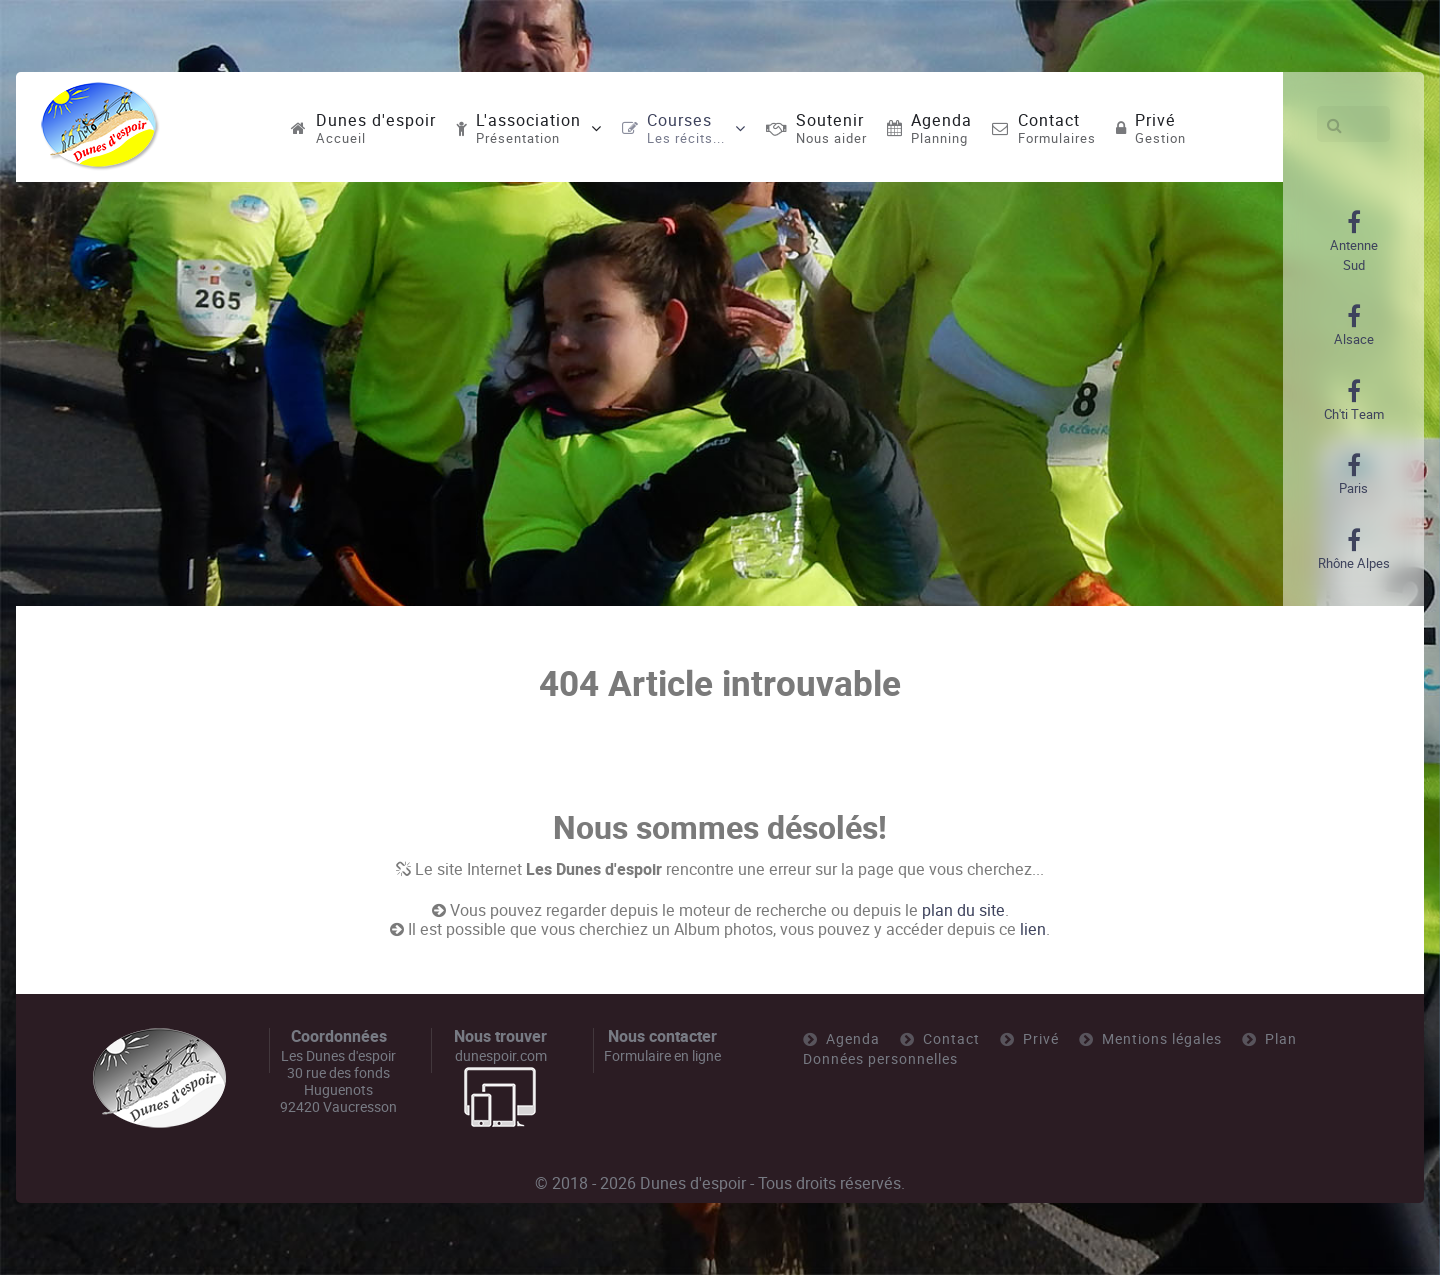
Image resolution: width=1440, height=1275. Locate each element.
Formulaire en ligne (662, 1056)
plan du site (963, 910)
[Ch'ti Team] (1354, 401)
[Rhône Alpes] (1354, 550)
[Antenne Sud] (1353, 242)
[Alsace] (1354, 326)
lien (1033, 929)
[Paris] (1353, 475)
